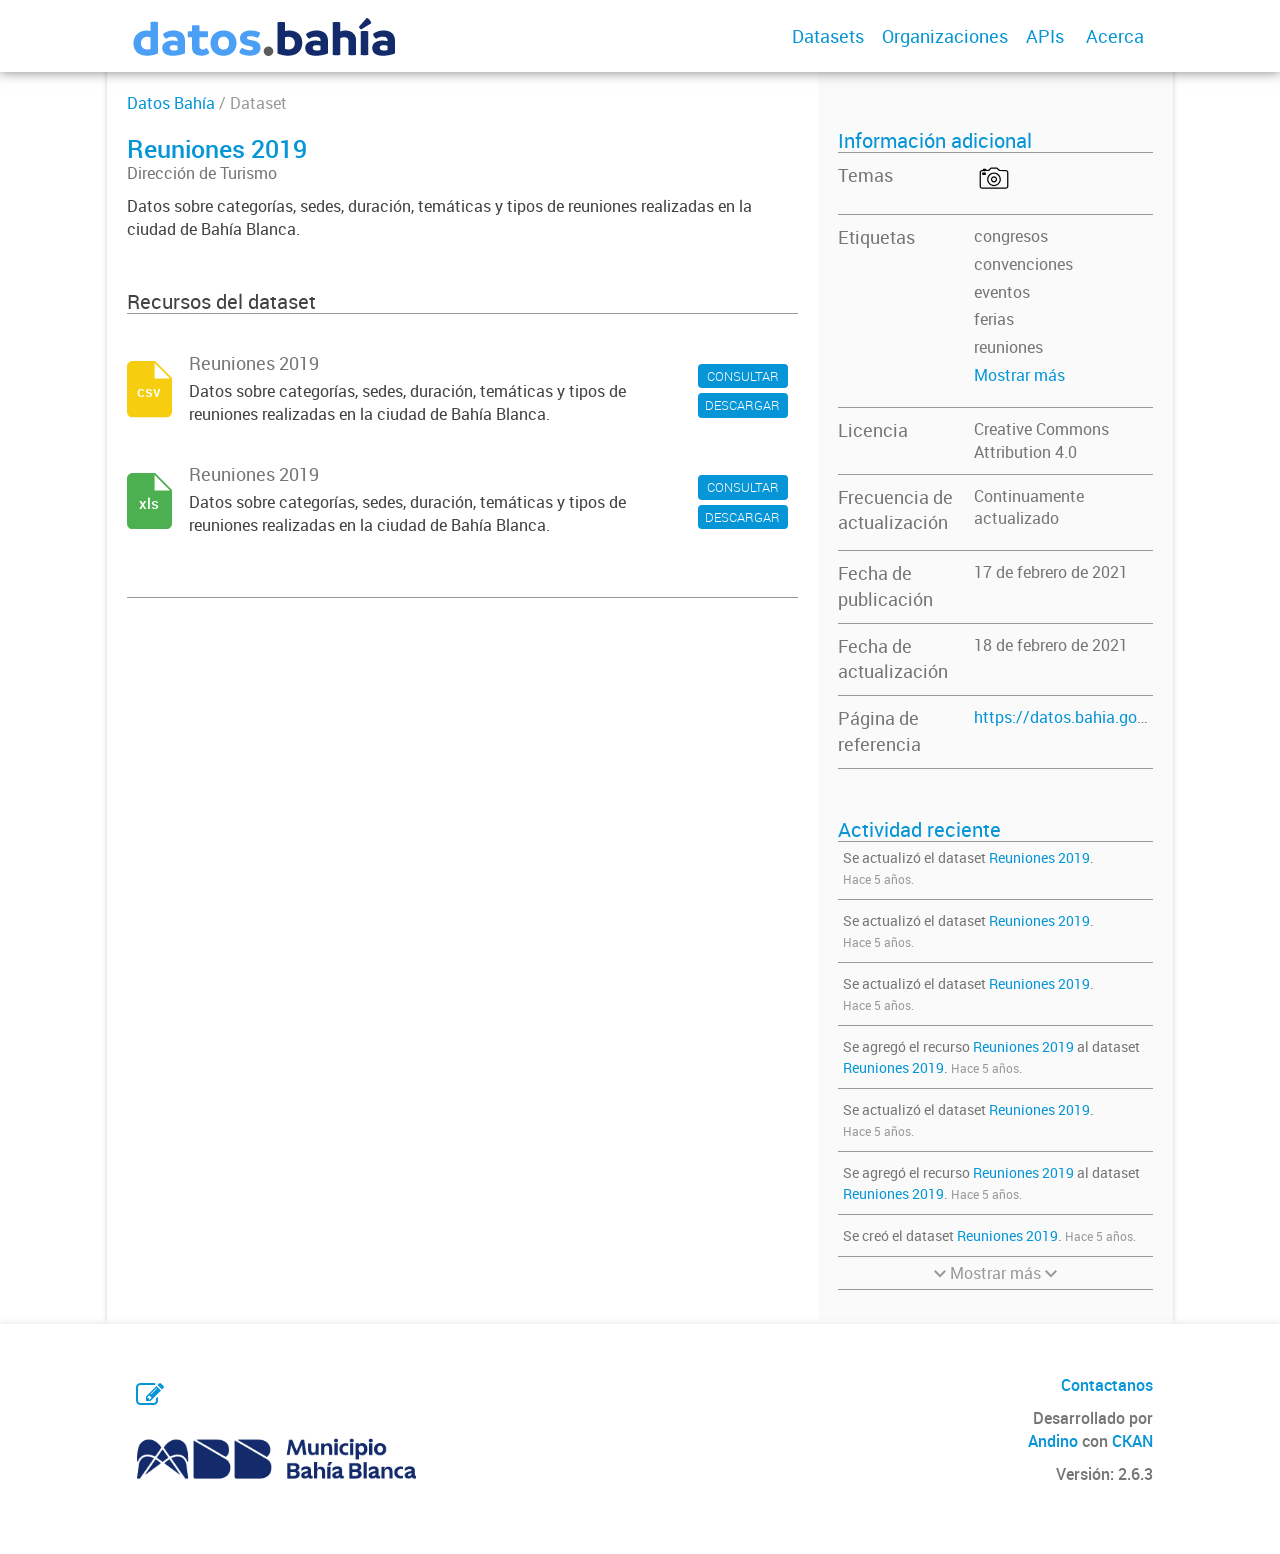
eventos (1002, 292)
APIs (1045, 36)
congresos (1011, 236)
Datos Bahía (171, 103)
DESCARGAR (742, 405)
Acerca (1115, 36)
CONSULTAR (743, 376)
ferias (994, 319)
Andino (1053, 1441)
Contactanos (1107, 1385)
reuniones (1008, 347)
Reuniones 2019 (1039, 857)
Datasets (828, 36)
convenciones (1023, 264)
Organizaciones (945, 36)
